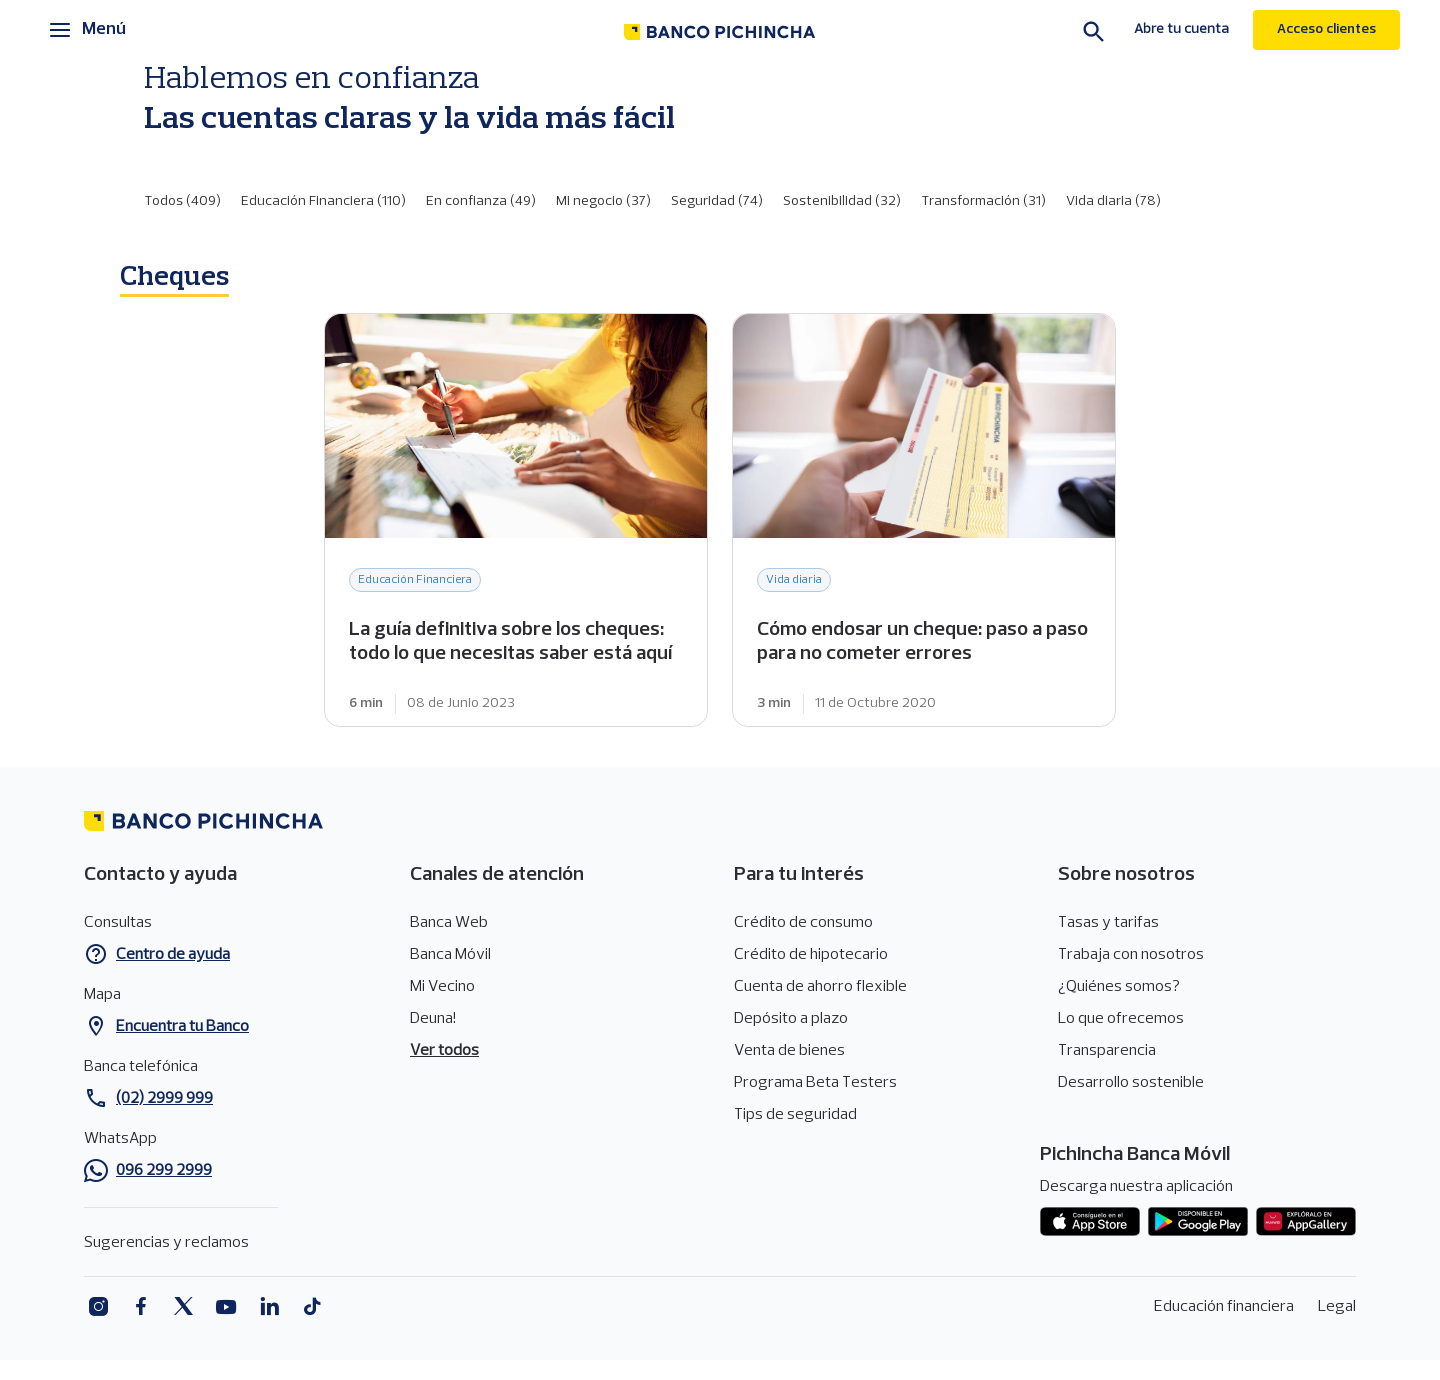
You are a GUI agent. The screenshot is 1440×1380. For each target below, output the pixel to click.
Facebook (140, 1306)
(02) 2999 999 (164, 1099)
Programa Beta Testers (815, 1083)
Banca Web (449, 923)
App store (1090, 1222)
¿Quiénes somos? (1119, 987)
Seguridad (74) (717, 201)
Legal (1337, 1307)
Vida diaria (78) (1113, 201)
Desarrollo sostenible (1131, 1083)
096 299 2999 (164, 1171)
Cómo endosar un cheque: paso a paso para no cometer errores (924, 520)
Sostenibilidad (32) (842, 201)
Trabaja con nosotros (1131, 955)
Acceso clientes (1326, 29)
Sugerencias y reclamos (166, 1243)
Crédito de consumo (803, 923)
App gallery (1306, 1222)
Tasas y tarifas (1108, 923)
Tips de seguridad (795, 1115)
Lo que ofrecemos (1121, 1019)
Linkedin (269, 1306)
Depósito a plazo (791, 1019)
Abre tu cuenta (1181, 29)
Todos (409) (182, 201)
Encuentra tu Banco (182, 1027)
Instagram (97, 1306)
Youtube (226, 1306)
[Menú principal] (88, 30)
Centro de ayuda (173, 955)
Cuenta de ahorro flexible (820, 987)
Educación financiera (1224, 1307)
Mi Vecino (442, 987)
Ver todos (444, 1051)
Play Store (1198, 1222)
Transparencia (1107, 1051)
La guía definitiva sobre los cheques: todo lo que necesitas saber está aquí (516, 520)
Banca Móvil (450, 955)
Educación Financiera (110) (323, 201)
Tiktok (312, 1306)
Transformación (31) (983, 201)
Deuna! (433, 1019)
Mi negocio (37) (603, 201)
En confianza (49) (481, 201)
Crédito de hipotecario (811, 955)
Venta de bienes (789, 1051)
